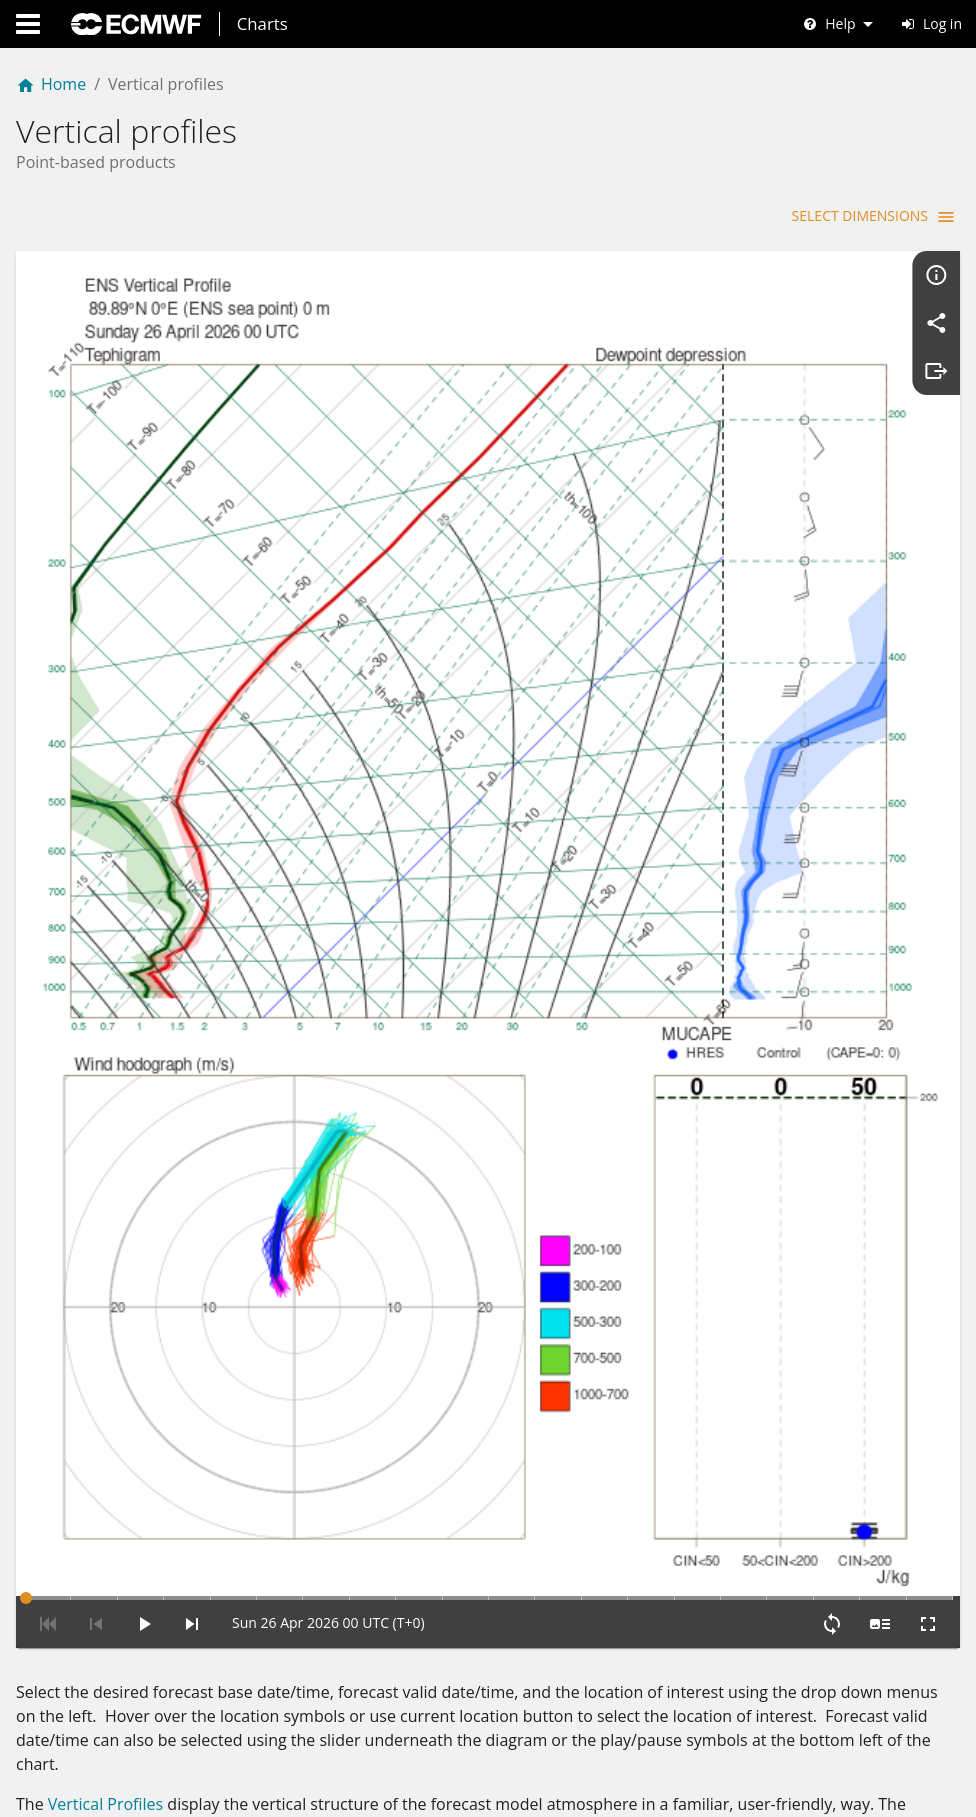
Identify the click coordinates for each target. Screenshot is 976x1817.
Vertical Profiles (105, 1593)
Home (51, 84)
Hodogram (88, 1801)
